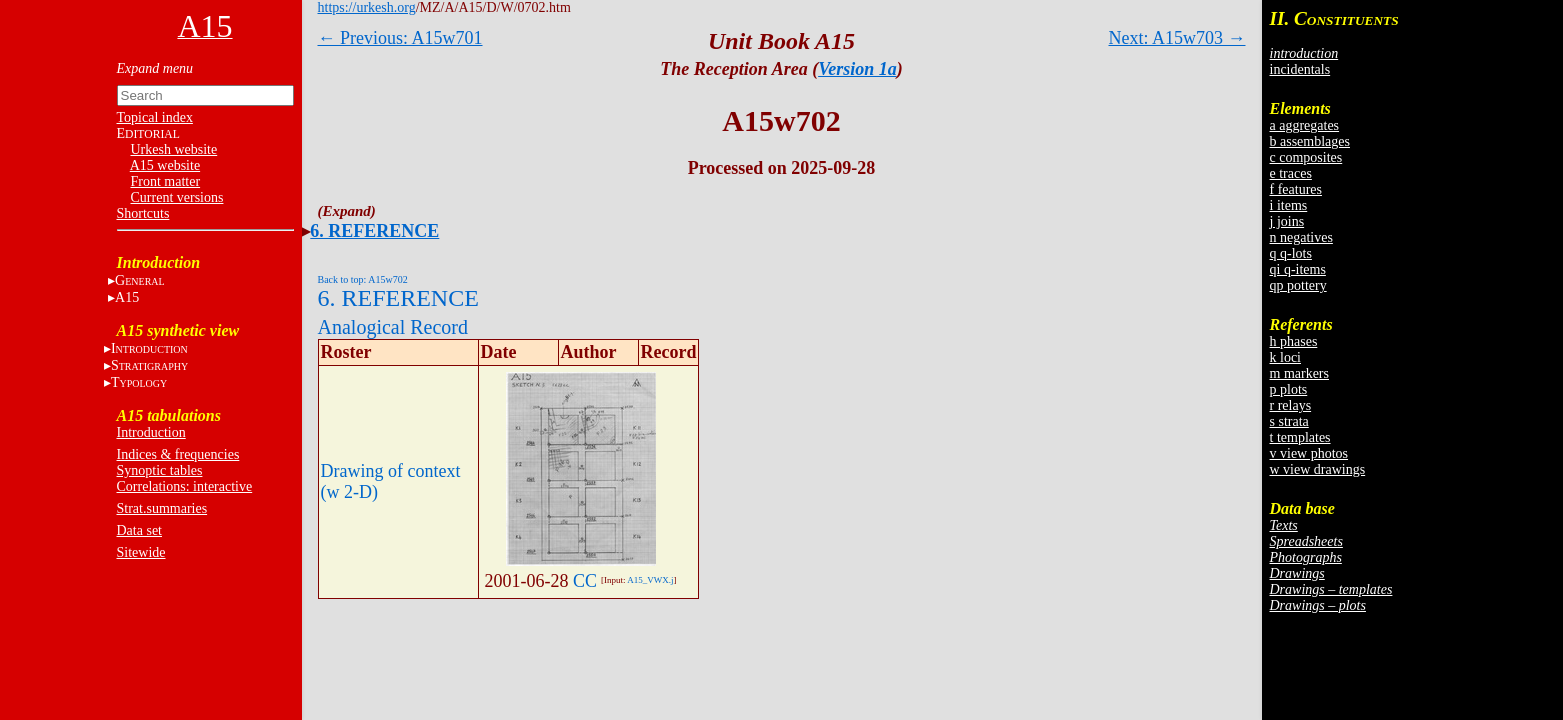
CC (585, 581)
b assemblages (1310, 141)
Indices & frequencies (178, 454)
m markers (1299, 373)
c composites (1306, 157)
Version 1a (857, 69)
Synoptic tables (160, 470)
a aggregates (1305, 125)
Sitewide (141, 552)
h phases (1294, 341)
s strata (1289, 421)
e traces (1291, 173)
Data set (139, 530)
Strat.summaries (162, 508)
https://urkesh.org (367, 7)
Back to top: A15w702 (363, 279)
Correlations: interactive (185, 486)
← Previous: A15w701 (400, 38)
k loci (1286, 357)
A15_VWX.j (650, 580)
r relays (1291, 405)
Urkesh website (174, 149)
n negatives (1301, 237)
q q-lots (1291, 253)
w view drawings (1318, 469)
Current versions (177, 197)
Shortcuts (143, 213)
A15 (127, 297)
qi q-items (1298, 269)
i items (1289, 205)
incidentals (1300, 69)
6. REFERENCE (374, 231)
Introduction (151, 432)
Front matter (166, 181)
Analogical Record (393, 327)
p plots (1289, 389)
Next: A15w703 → (1177, 38)
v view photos (1309, 453)
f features (1296, 189)
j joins (1287, 221)
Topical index (155, 117)
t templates (1300, 437)
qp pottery (1298, 285)
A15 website (165, 165)
